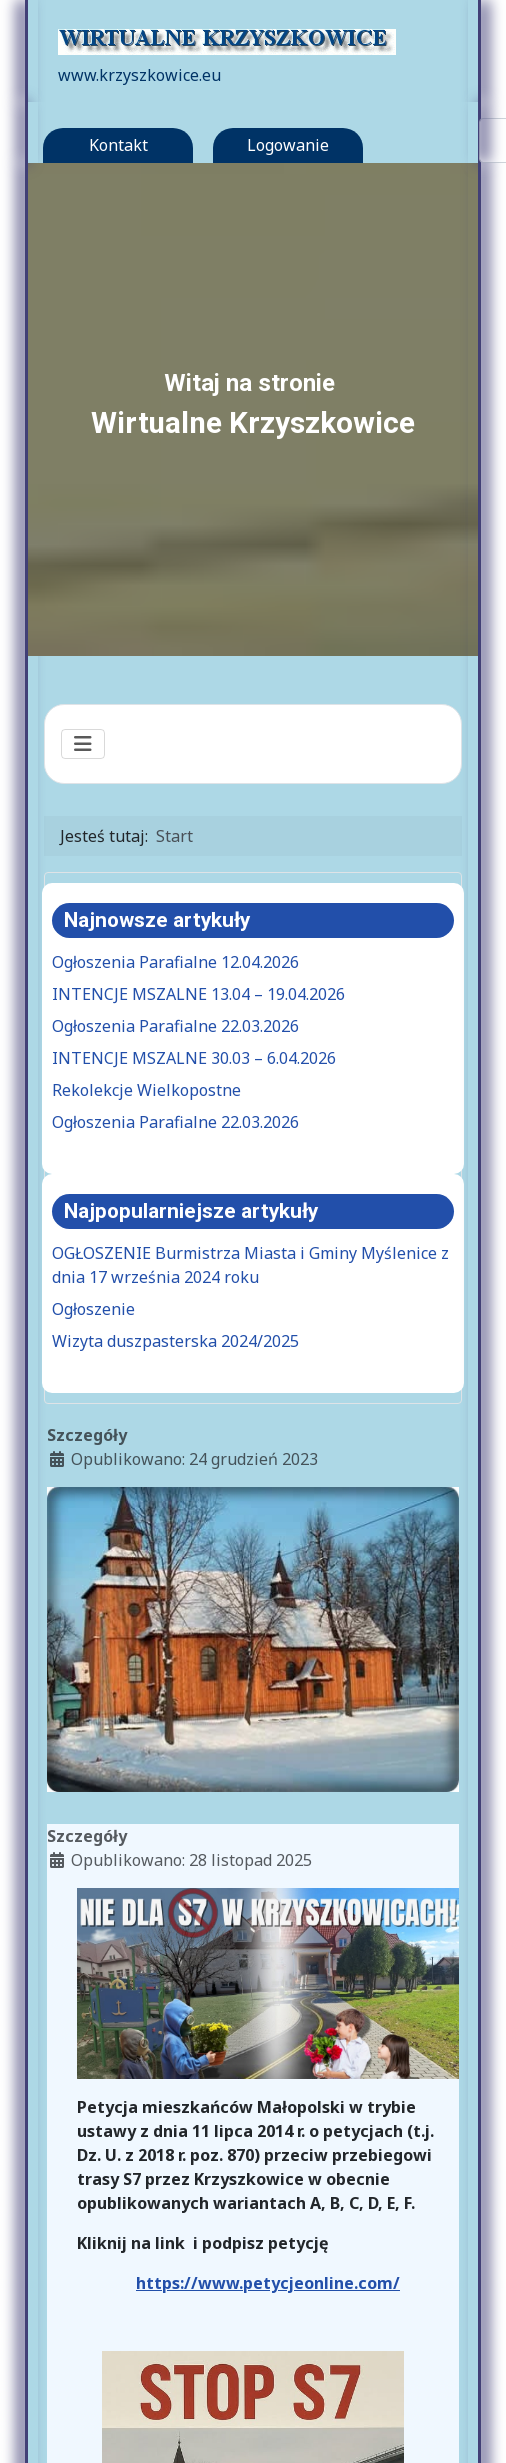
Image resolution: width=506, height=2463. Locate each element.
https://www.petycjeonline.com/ (268, 2283)
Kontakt (118, 145)
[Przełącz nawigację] (83, 744)
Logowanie (288, 145)
